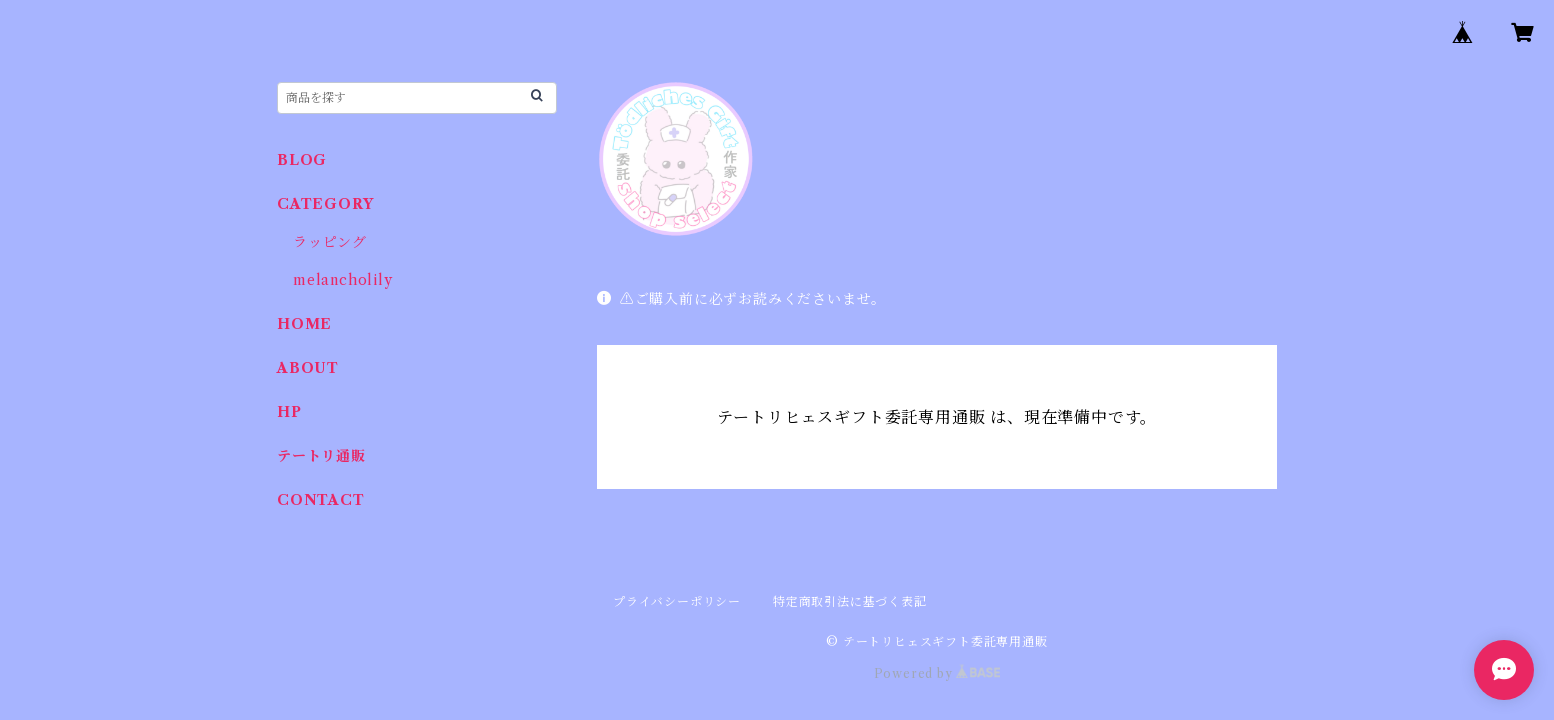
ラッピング (330, 242)
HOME (304, 324)
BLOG (302, 160)
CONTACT (321, 500)
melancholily (343, 280)
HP (289, 412)
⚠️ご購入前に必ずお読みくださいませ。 (741, 299)
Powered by (937, 673)
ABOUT (308, 368)
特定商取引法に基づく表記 (850, 601)
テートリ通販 (321, 456)
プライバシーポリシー (677, 601)
